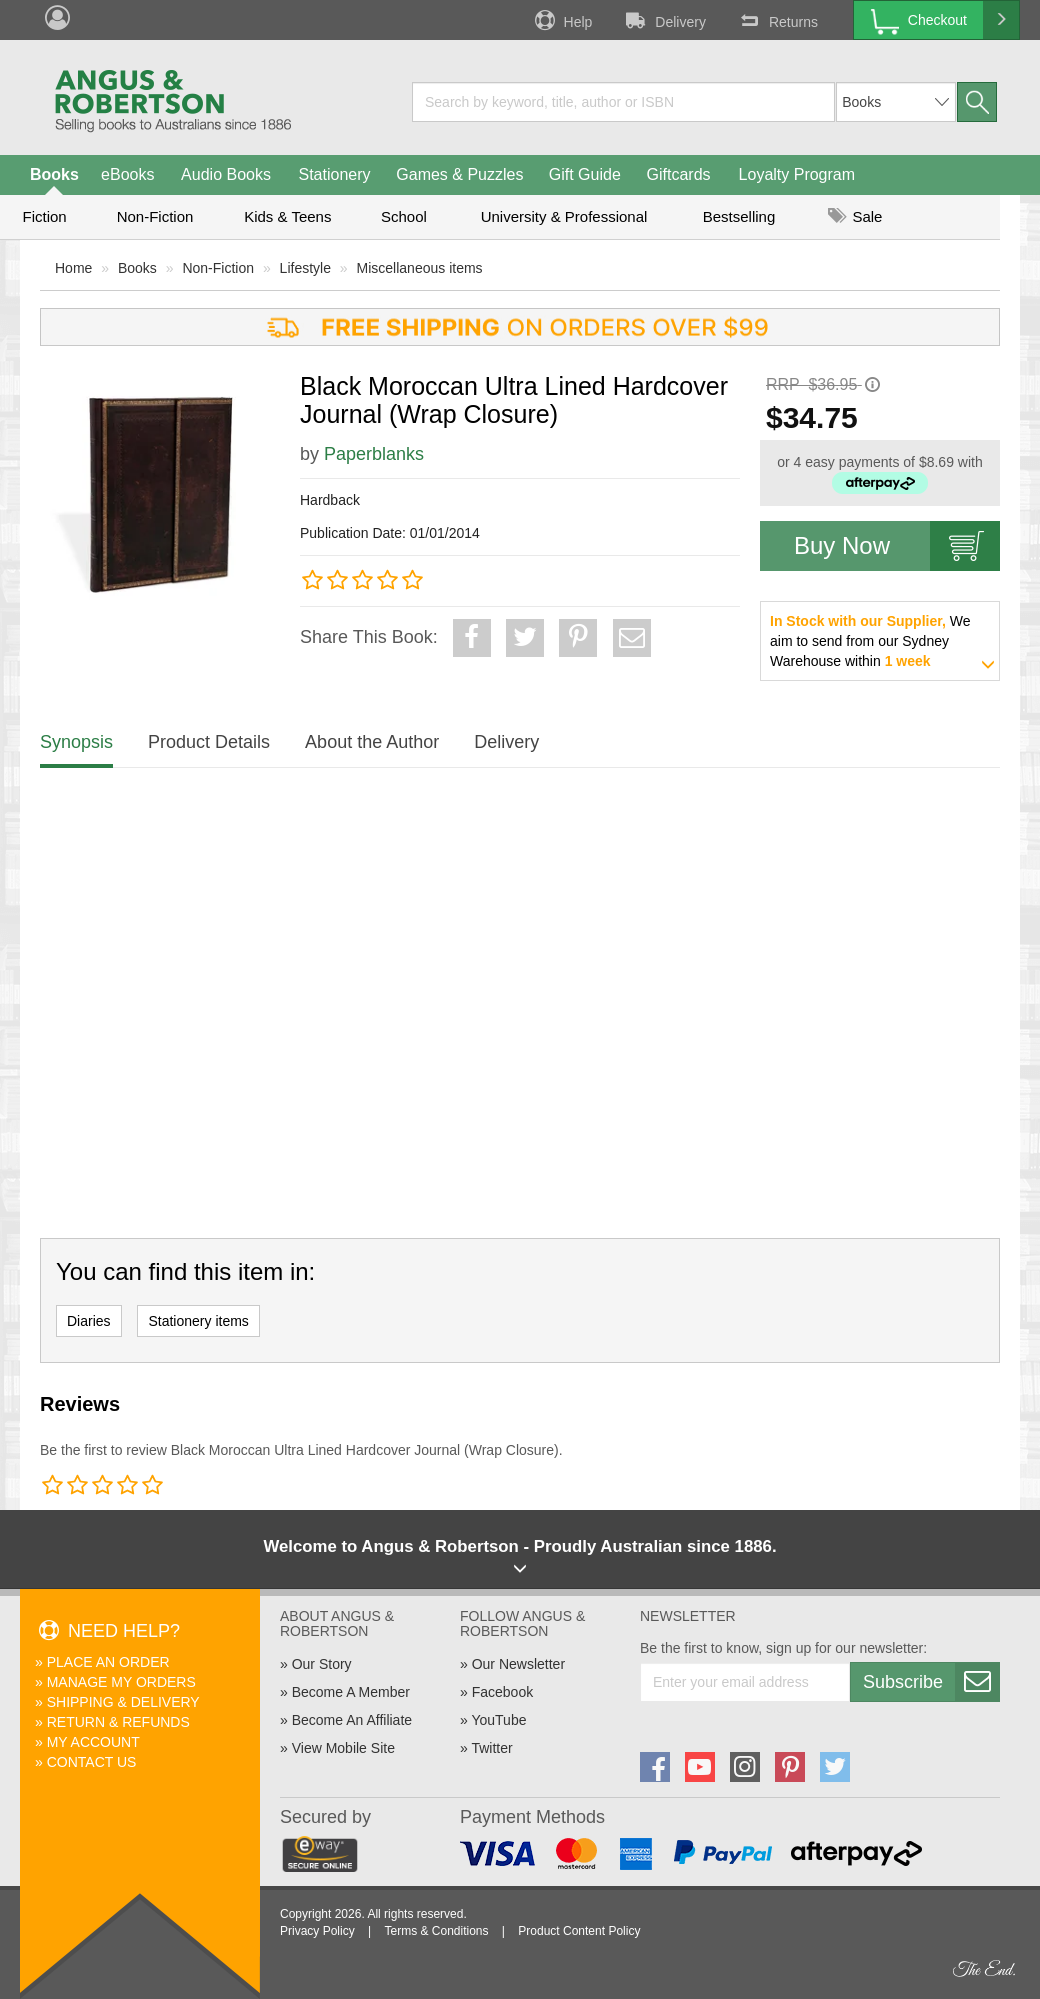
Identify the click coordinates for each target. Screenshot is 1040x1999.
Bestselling (739, 216)
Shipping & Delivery (123, 1702)
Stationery (334, 174)
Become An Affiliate (352, 1720)
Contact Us (92, 1762)
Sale (855, 216)
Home (73, 268)
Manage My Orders (121, 1682)
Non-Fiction (155, 216)
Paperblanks (374, 454)
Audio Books (226, 174)
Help (562, 20)
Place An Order (108, 1662)
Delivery (664, 20)
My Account (93, 1742)
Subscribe (931, 1682)
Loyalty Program (797, 174)
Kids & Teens (287, 216)
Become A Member (351, 1692)
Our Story (322, 1664)
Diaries (89, 1321)
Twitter (491, 1748)
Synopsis (76, 742)
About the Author (372, 742)
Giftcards (679, 174)
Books (54, 174)
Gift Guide (585, 174)
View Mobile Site (343, 1748)
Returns (777, 20)
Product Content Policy (579, 1931)
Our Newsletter (518, 1664)
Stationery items (198, 1321)
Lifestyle (305, 268)
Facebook (502, 1692)
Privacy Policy (317, 1931)
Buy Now (897, 546)
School (404, 216)
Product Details (209, 742)
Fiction (44, 216)
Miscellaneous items (420, 268)
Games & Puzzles (459, 174)
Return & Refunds (118, 1722)
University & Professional (564, 216)
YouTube (498, 1720)
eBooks (127, 174)
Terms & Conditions (436, 1931)
